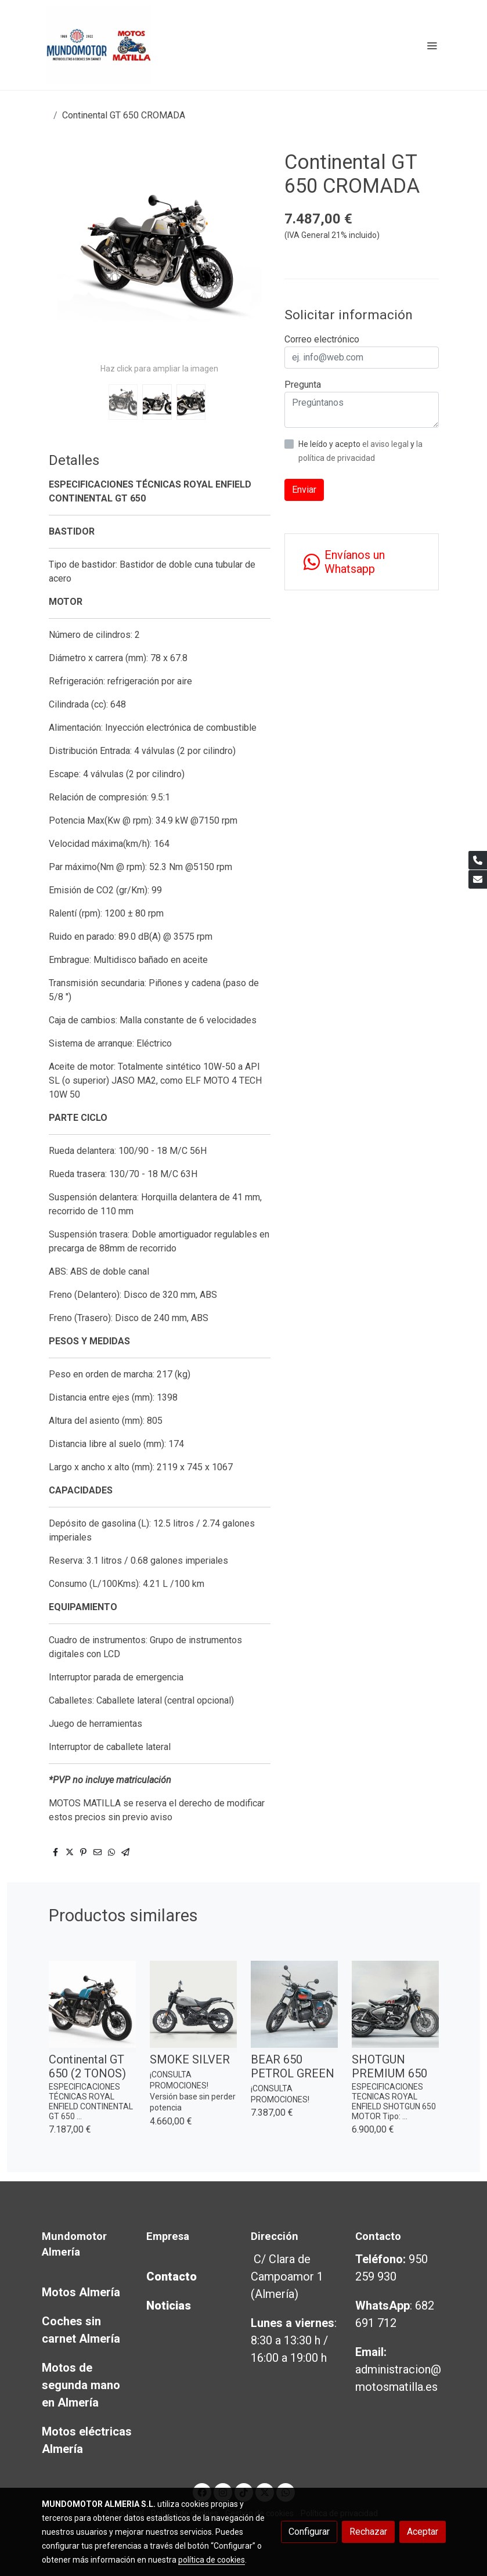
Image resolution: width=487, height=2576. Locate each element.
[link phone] (477, 860)
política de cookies (211, 2559)
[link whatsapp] (361, 561)
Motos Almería (81, 2292)
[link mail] (477, 879)
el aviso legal (386, 444)
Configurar (309, 2531)
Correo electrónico (321, 339)
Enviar (304, 489)
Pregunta (302, 384)
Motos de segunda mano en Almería (81, 2385)
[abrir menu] (431, 45)
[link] (98, 45)
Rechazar (368, 2531)
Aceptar (422, 2531)
